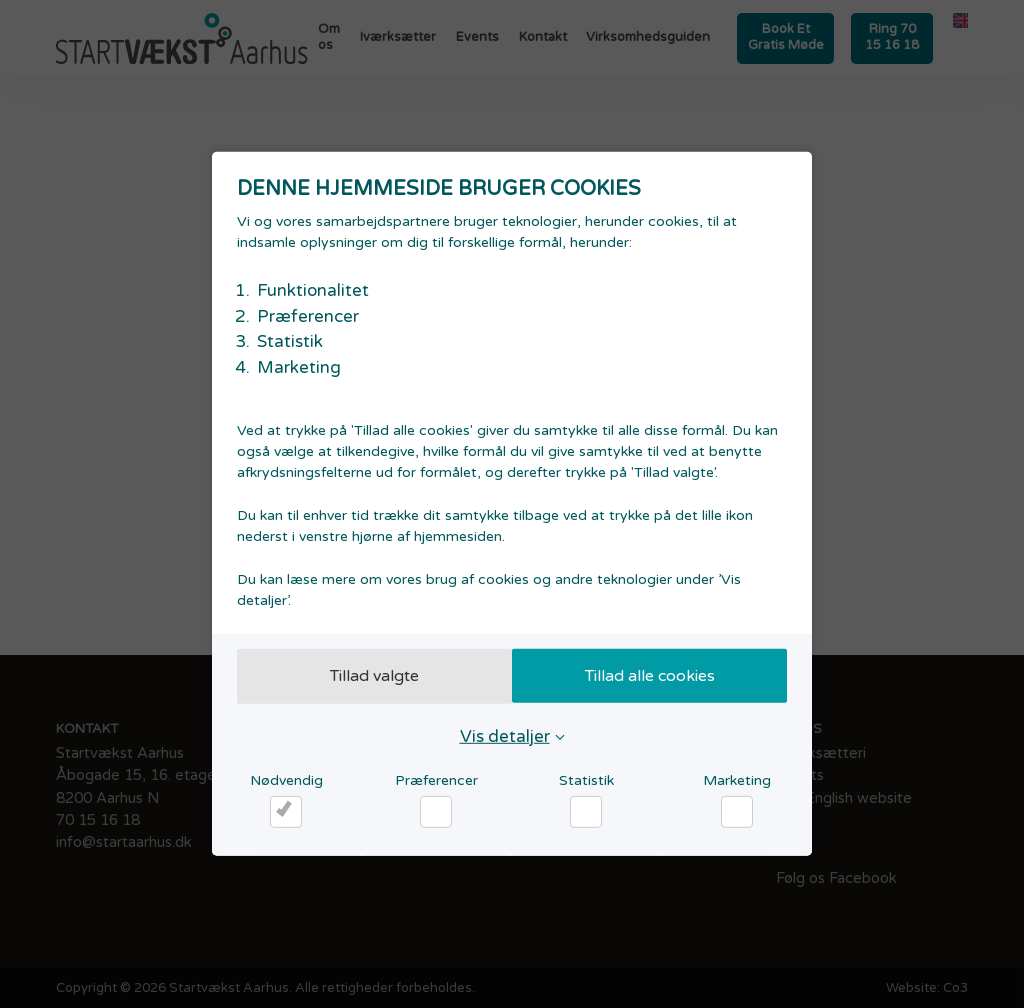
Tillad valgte (369, 676)
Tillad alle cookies (655, 676)
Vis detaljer (505, 735)
